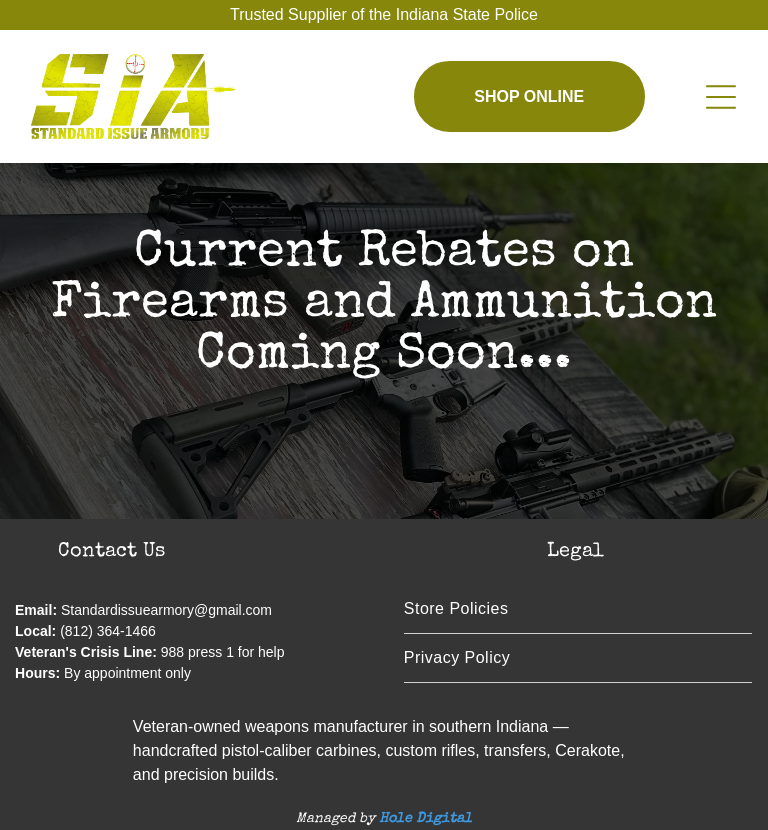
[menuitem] (578, 609)
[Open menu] (721, 97)
